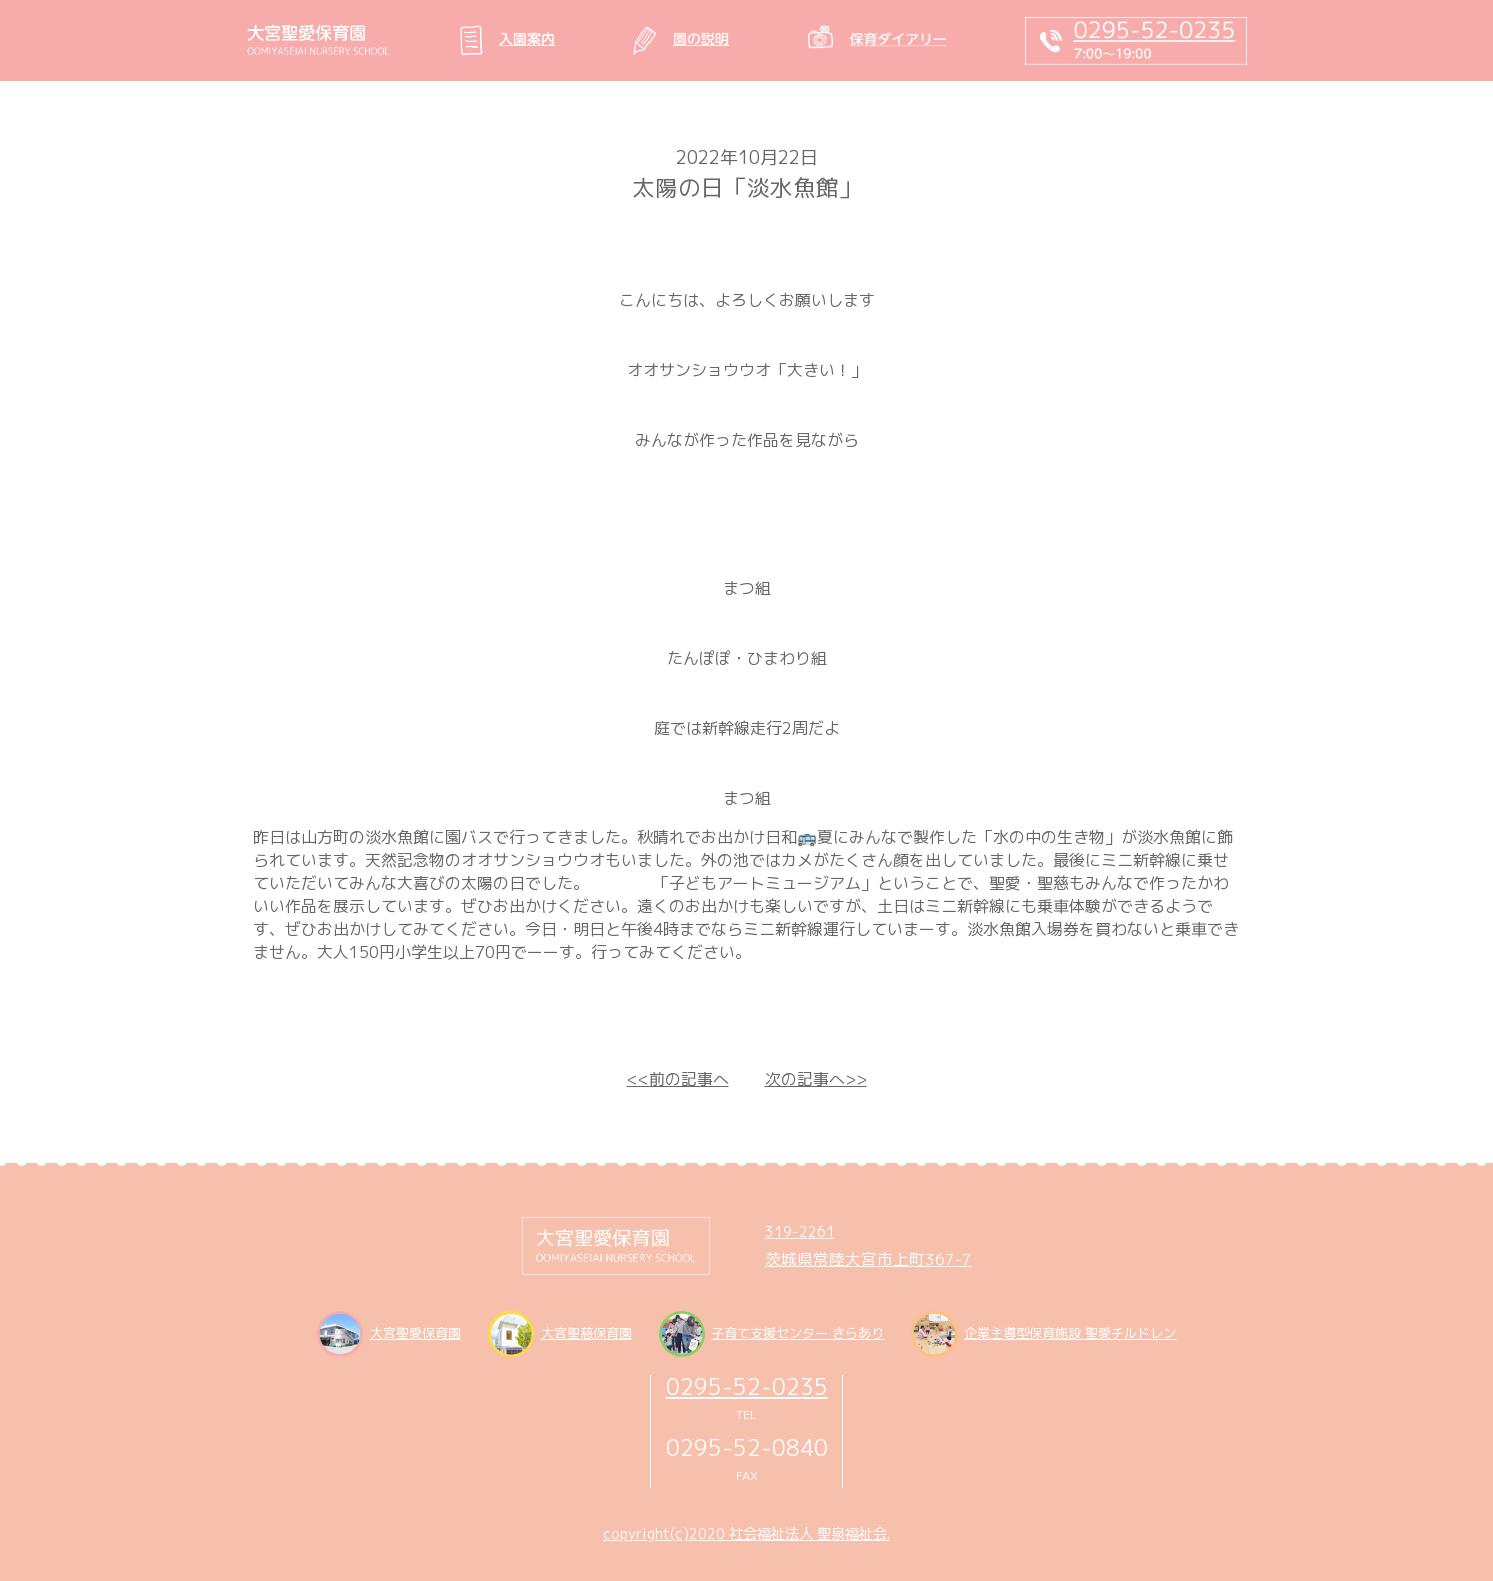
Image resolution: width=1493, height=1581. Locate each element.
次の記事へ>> (816, 1079)
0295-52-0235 (747, 1386)
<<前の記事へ (678, 1079)
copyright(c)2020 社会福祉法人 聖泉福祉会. (746, 1534)
